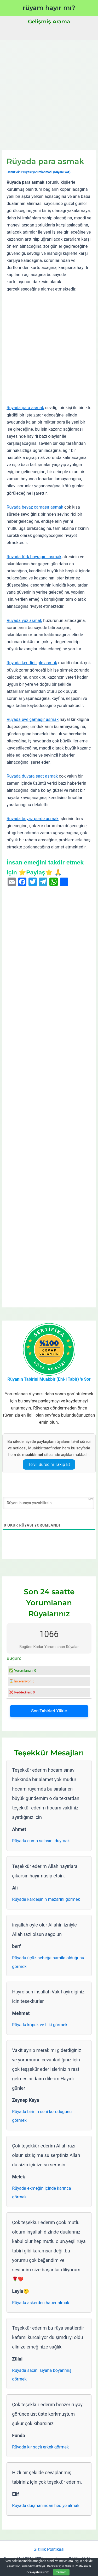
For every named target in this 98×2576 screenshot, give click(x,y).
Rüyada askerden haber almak (40, 2302)
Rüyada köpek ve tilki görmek (39, 2024)
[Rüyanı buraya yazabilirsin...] (48, 1503)
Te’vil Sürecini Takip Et (49, 1464)
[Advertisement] (49, 92)
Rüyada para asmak (25, 407)
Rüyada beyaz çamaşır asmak (35, 507)
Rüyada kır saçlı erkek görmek (40, 2447)
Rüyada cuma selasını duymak (41, 1840)
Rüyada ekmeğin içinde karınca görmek (41, 2192)
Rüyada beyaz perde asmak (33, 818)
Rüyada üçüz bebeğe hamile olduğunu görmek (48, 1962)
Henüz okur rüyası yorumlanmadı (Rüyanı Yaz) (39, 172)
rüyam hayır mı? (49, 8)
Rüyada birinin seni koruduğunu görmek (42, 2116)
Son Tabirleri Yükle (49, 1710)
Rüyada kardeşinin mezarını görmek (46, 1899)
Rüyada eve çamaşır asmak (33, 719)
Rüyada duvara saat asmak (32, 776)
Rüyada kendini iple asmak (32, 662)
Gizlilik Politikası (48, 2549)
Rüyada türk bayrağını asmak (34, 556)
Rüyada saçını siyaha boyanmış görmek (41, 2375)
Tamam (61, 2572)
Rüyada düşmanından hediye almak (45, 2505)
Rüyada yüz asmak (24, 620)
